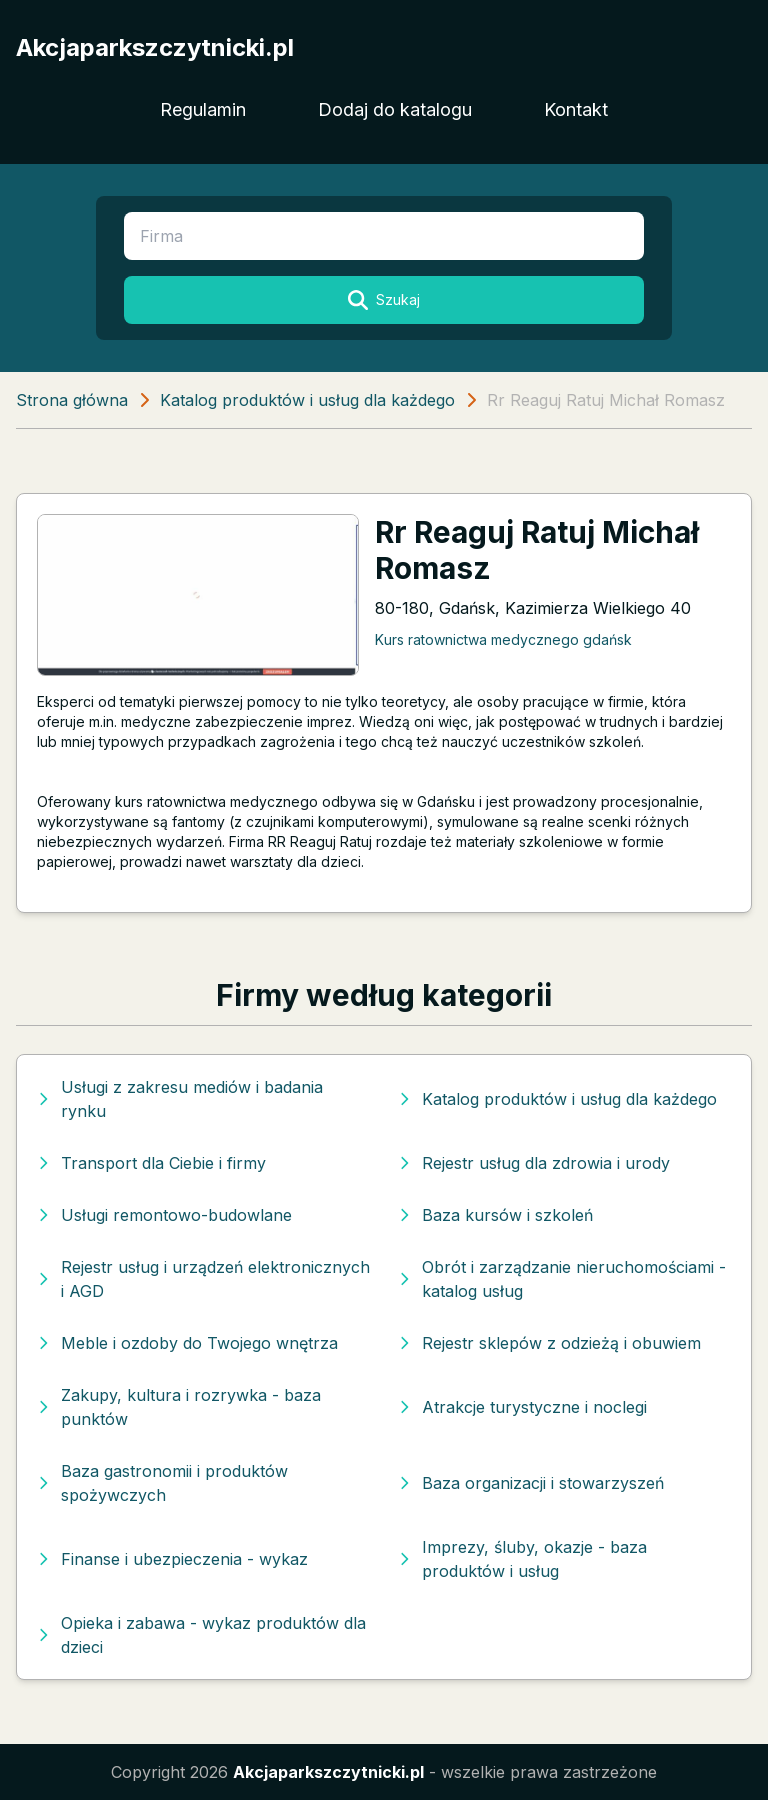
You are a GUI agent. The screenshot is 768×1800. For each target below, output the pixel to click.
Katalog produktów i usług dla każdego (307, 400)
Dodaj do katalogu (395, 109)
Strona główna (72, 400)
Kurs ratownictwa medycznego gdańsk (503, 639)
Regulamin (203, 109)
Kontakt (576, 109)
